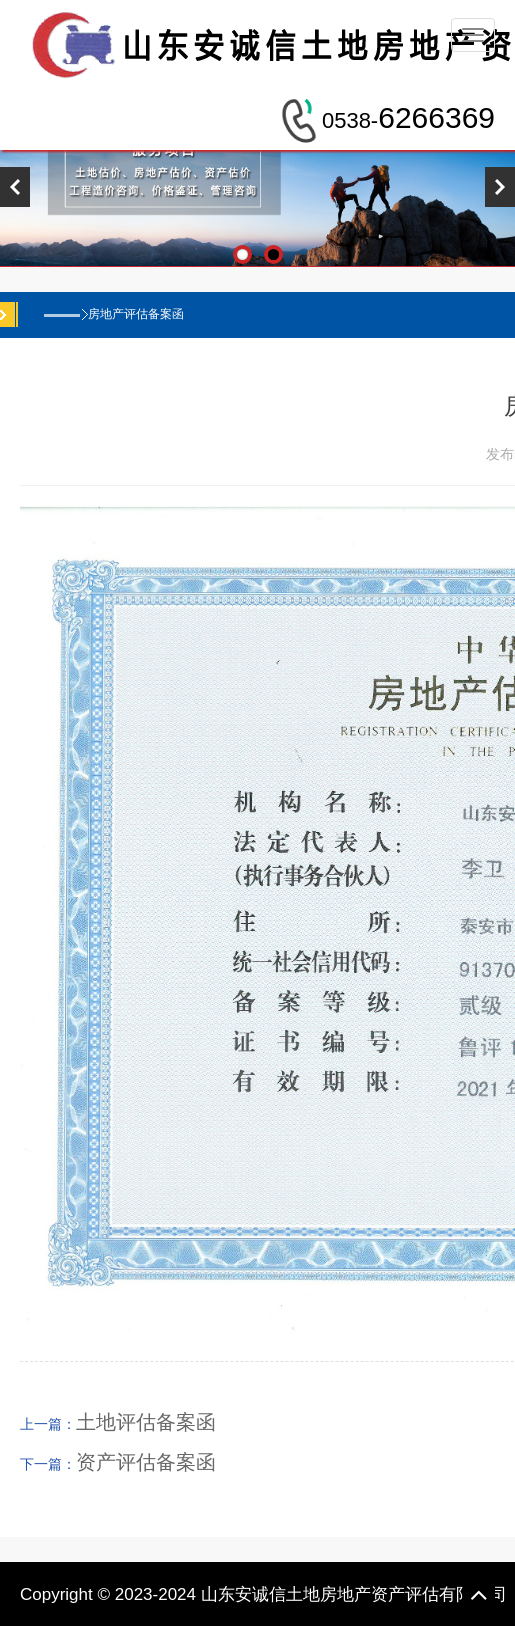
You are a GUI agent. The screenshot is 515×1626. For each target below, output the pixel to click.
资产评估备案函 (146, 1462)
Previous (15, 187)
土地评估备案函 (146, 1422)
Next (500, 187)
